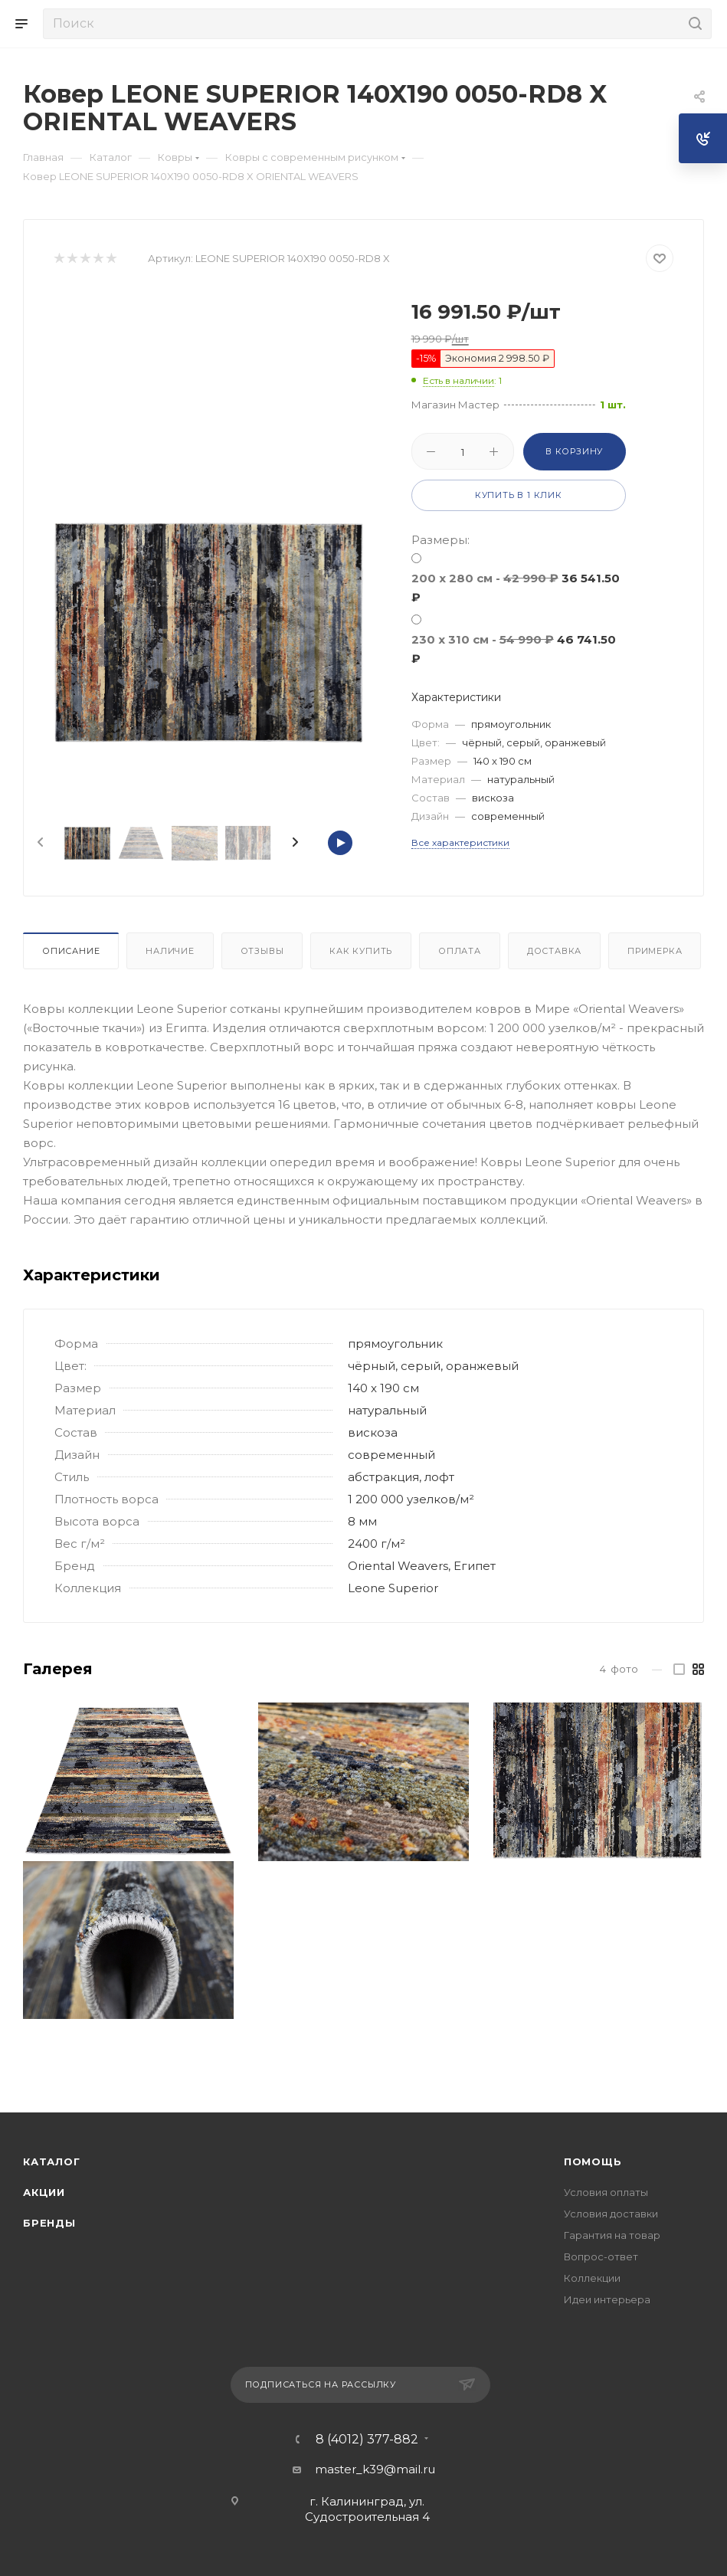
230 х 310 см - (513, 649)
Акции (44, 2192)
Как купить (360, 951)
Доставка (554, 951)
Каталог (51, 2161)
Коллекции (592, 2278)
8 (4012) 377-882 (367, 2439)
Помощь (593, 2161)
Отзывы (262, 951)
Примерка (654, 951)
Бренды (49, 2223)
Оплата (459, 951)
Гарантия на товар (612, 2235)
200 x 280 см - (515, 588)
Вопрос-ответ (601, 2256)
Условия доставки (611, 2213)
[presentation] (39, 843)
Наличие (170, 951)
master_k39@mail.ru (375, 2469)
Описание (71, 951)
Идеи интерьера (607, 2299)
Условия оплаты (606, 2192)
